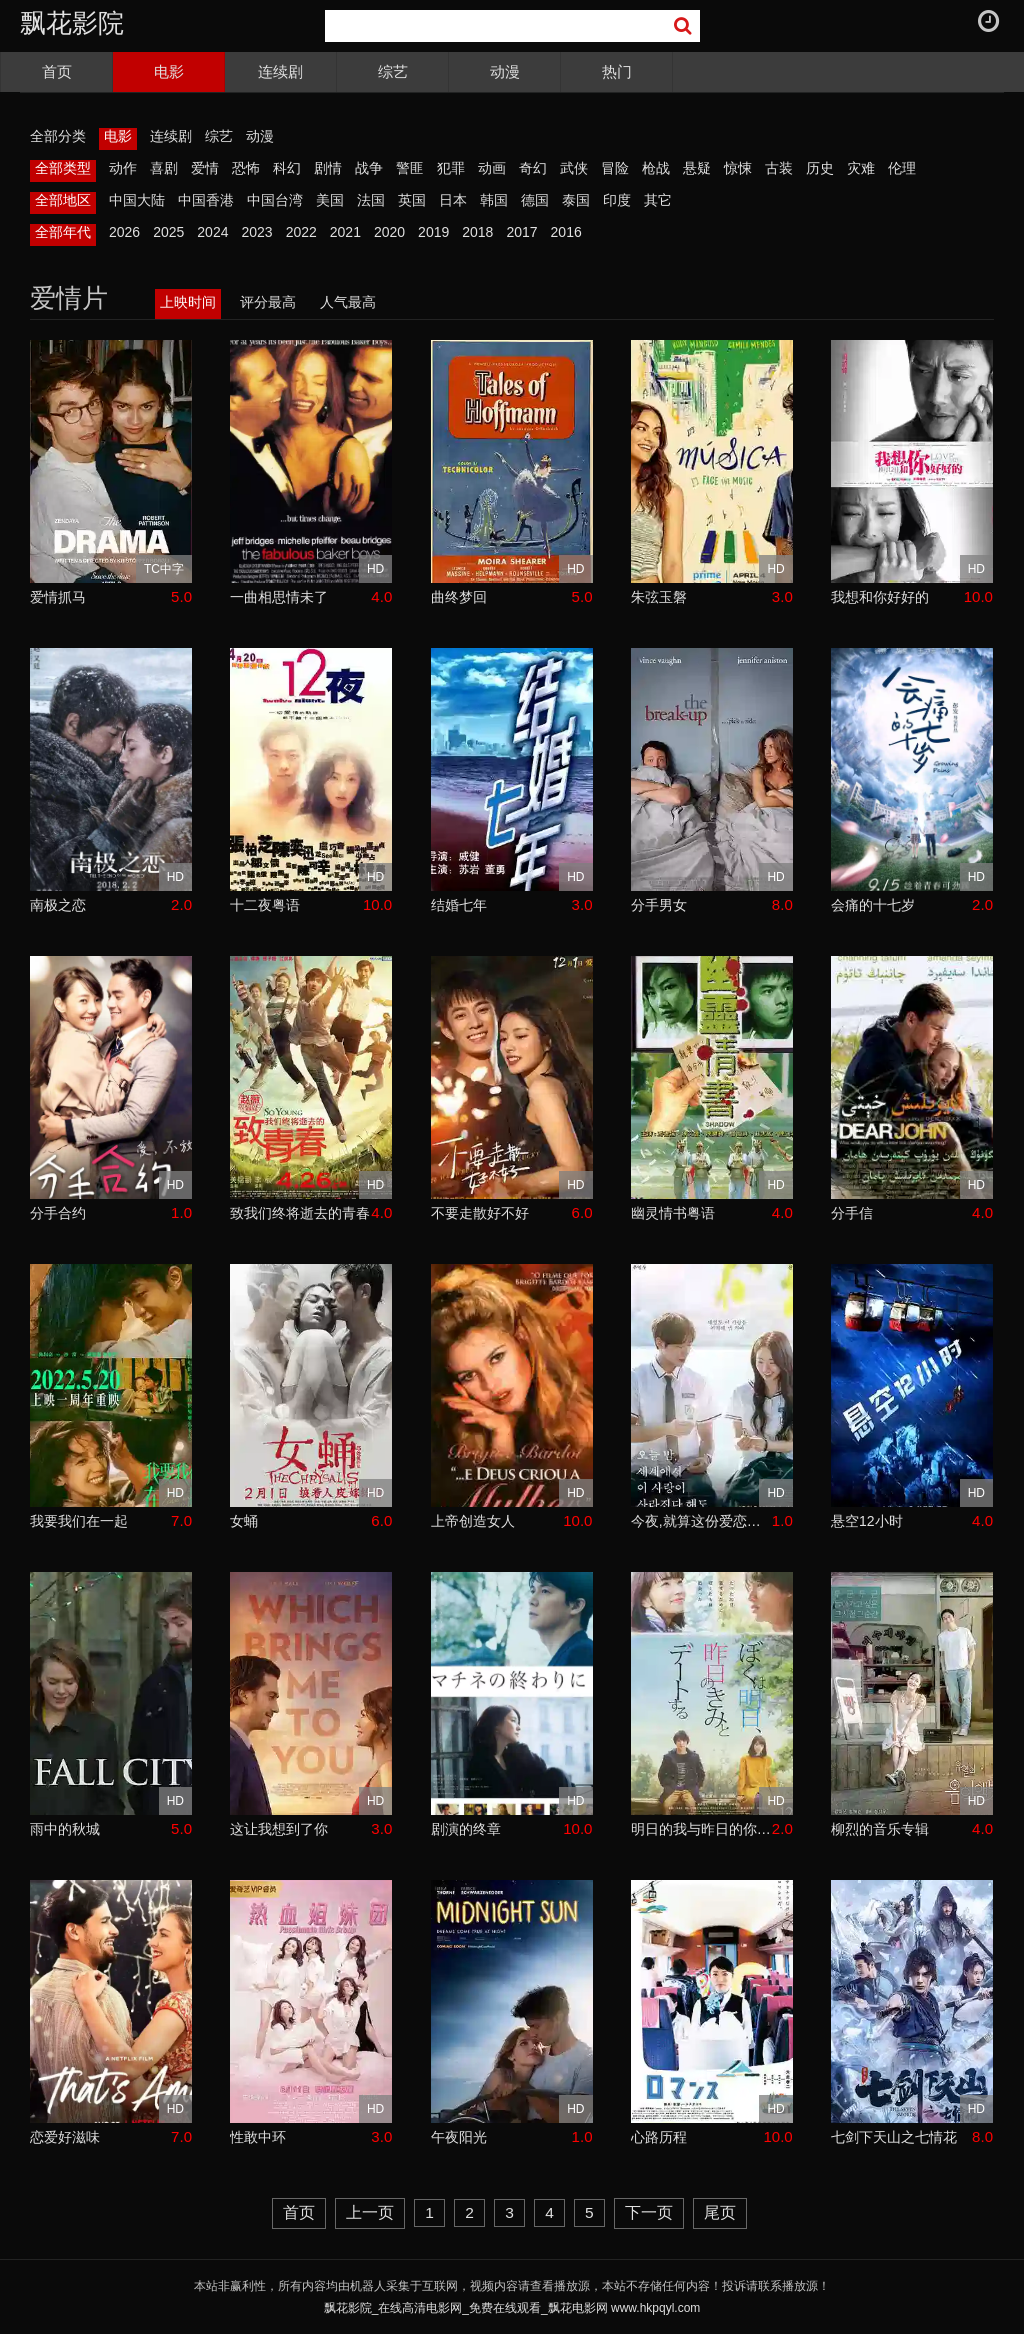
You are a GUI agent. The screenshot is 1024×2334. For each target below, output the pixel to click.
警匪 (410, 168)
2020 (389, 232)
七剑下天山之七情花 (894, 2137)
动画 (492, 168)
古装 (779, 168)
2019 (433, 232)
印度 (617, 200)
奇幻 (533, 168)
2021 (345, 232)
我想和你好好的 (880, 597)
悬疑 (697, 168)
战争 (369, 168)
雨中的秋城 (65, 1829)
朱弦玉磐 (659, 597)
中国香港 (206, 200)
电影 (169, 71)
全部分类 (58, 136)
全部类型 (63, 168)
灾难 (861, 168)
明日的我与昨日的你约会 (701, 1829)
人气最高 (348, 302)
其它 (658, 200)
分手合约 (58, 1213)
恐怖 (246, 168)
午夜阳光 (459, 2137)
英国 (412, 200)
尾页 (720, 2212)
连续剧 (280, 71)
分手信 (852, 1213)
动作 (123, 168)
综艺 (393, 71)
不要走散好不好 (480, 1213)
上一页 (370, 2212)
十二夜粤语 (265, 905)
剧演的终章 (466, 1829)
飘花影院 (72, 23)
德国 (535, 200)
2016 (566, 232)
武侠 (574, 168)
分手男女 (659, 905)
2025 (168, 232)
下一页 (649, 2212)
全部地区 (63, 200)
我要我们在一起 (79, 1521)
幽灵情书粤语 (673, 1213)
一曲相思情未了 (279, 597)
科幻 (287, 168)
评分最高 (268, 302)
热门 (617, 71)
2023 (256, 232)
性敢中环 (258, 2137)
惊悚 (738, 168)
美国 (330, 200)
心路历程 (659, 2137)
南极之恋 (58, 905)
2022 (301, 232)
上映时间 (188, 302)
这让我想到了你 (279, 1829)
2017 (521, 232)
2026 (124, 232)
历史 (820, 168)
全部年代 (63, 232)
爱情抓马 (58, 597)
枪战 (656, 168)
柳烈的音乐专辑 (880, 1829)
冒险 (615, 168)
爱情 (205, 168)
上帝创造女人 (473, 1521)
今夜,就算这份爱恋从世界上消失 (701, 1521)
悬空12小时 (867, 1521)
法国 (371, 200)
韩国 (494, 200)
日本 (453, 200)
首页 (57, 71)
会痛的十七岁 (873, 905)
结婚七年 (459, 905)
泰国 (576, 200)
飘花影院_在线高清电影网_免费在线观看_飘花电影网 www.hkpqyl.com (512, 2308)
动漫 (505, 71)
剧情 (328, 168)
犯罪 (451, 168)
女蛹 (244, 1521)
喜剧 (164, 168)
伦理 (902, 168)
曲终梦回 (459, 597)
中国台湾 (275, 200)
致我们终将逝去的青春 (300, 1213)
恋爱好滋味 (65, 2137)
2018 (477, 232)
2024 (212, 232)
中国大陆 (137, 200)
